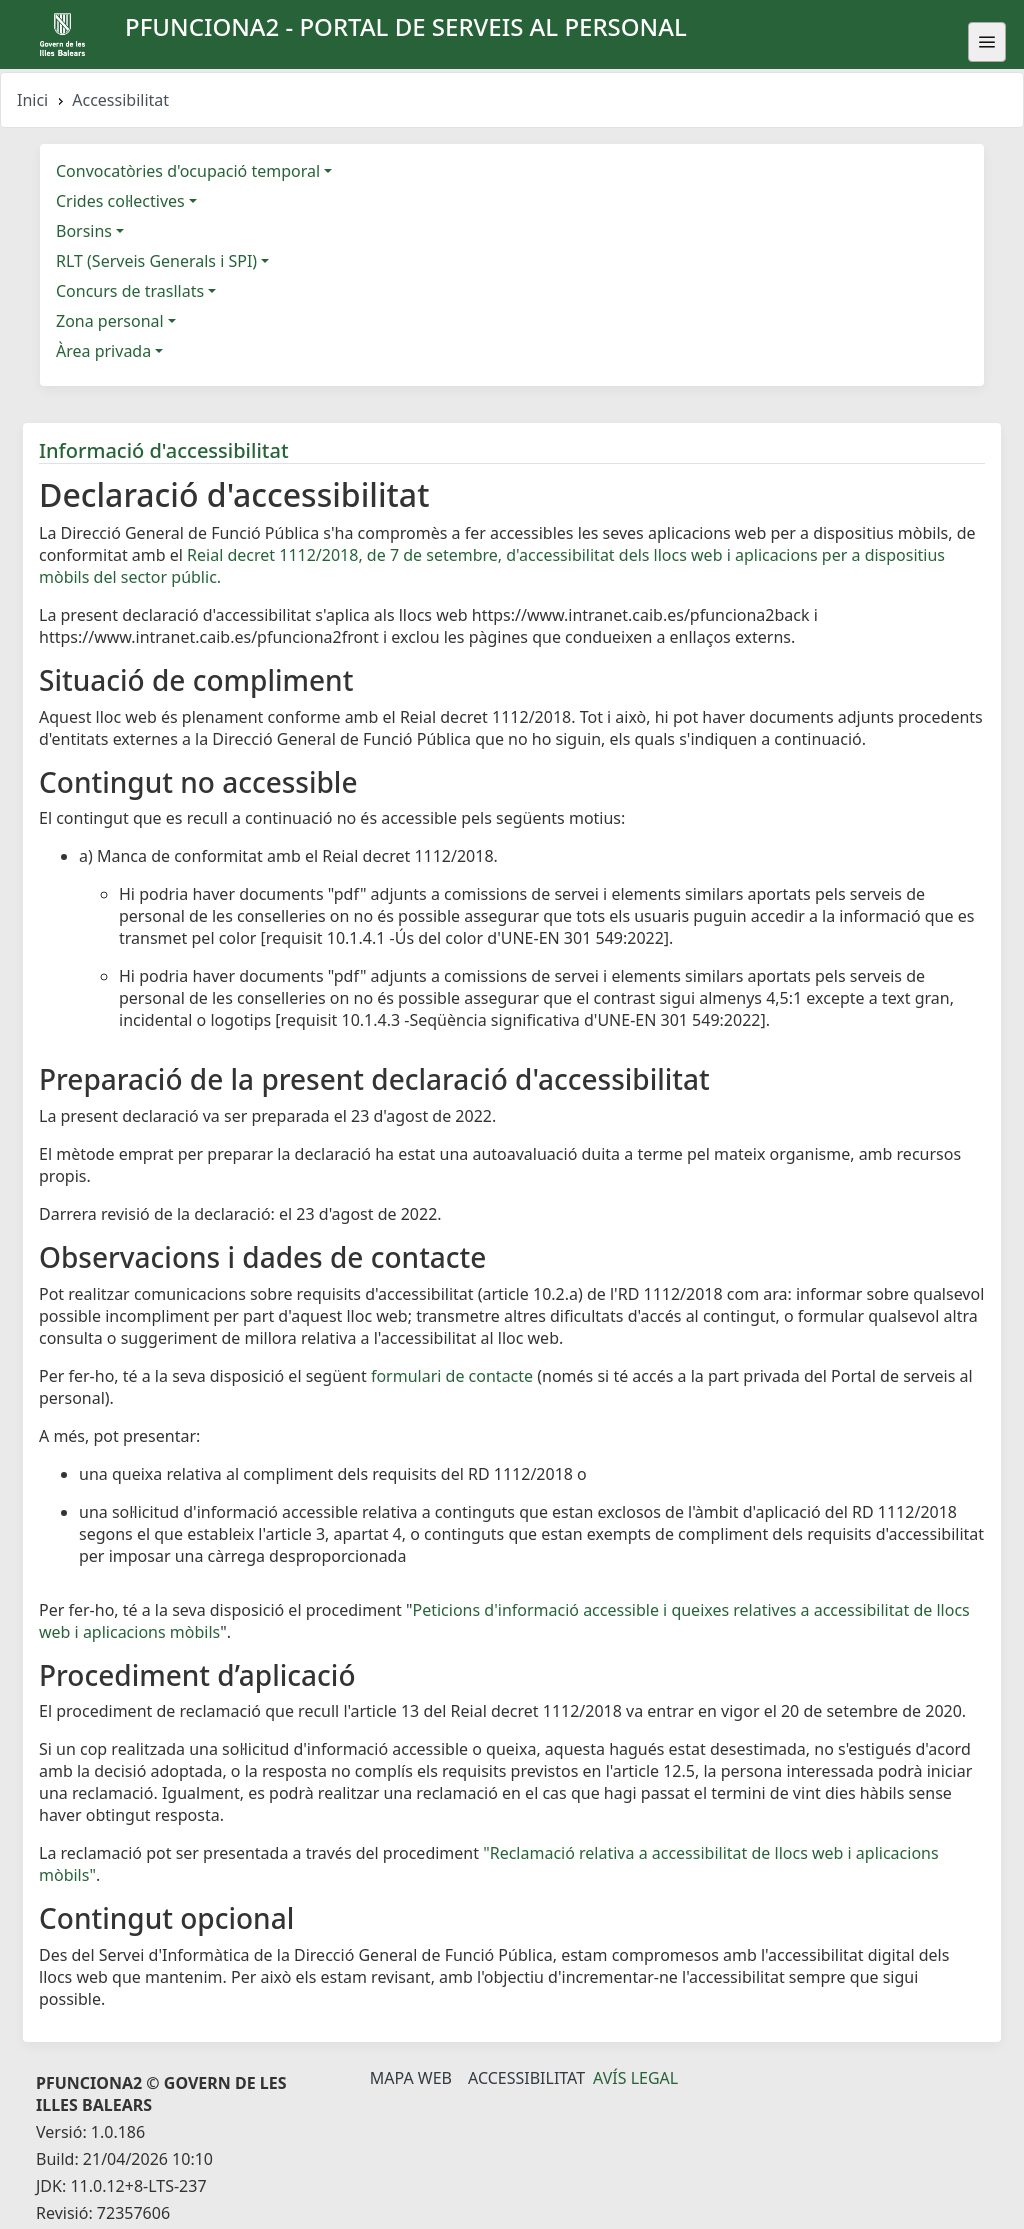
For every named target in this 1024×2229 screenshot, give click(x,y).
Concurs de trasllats (130, 291)
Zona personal (110, 321)
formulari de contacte (452, 1376)
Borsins (84, 231)
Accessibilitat (526, 2078)
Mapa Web (411, 2078)
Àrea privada (103, 351)
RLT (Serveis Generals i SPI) (156, 261)
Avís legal (635, 2078)
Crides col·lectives (120, 201)
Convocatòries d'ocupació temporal (188, 171)
